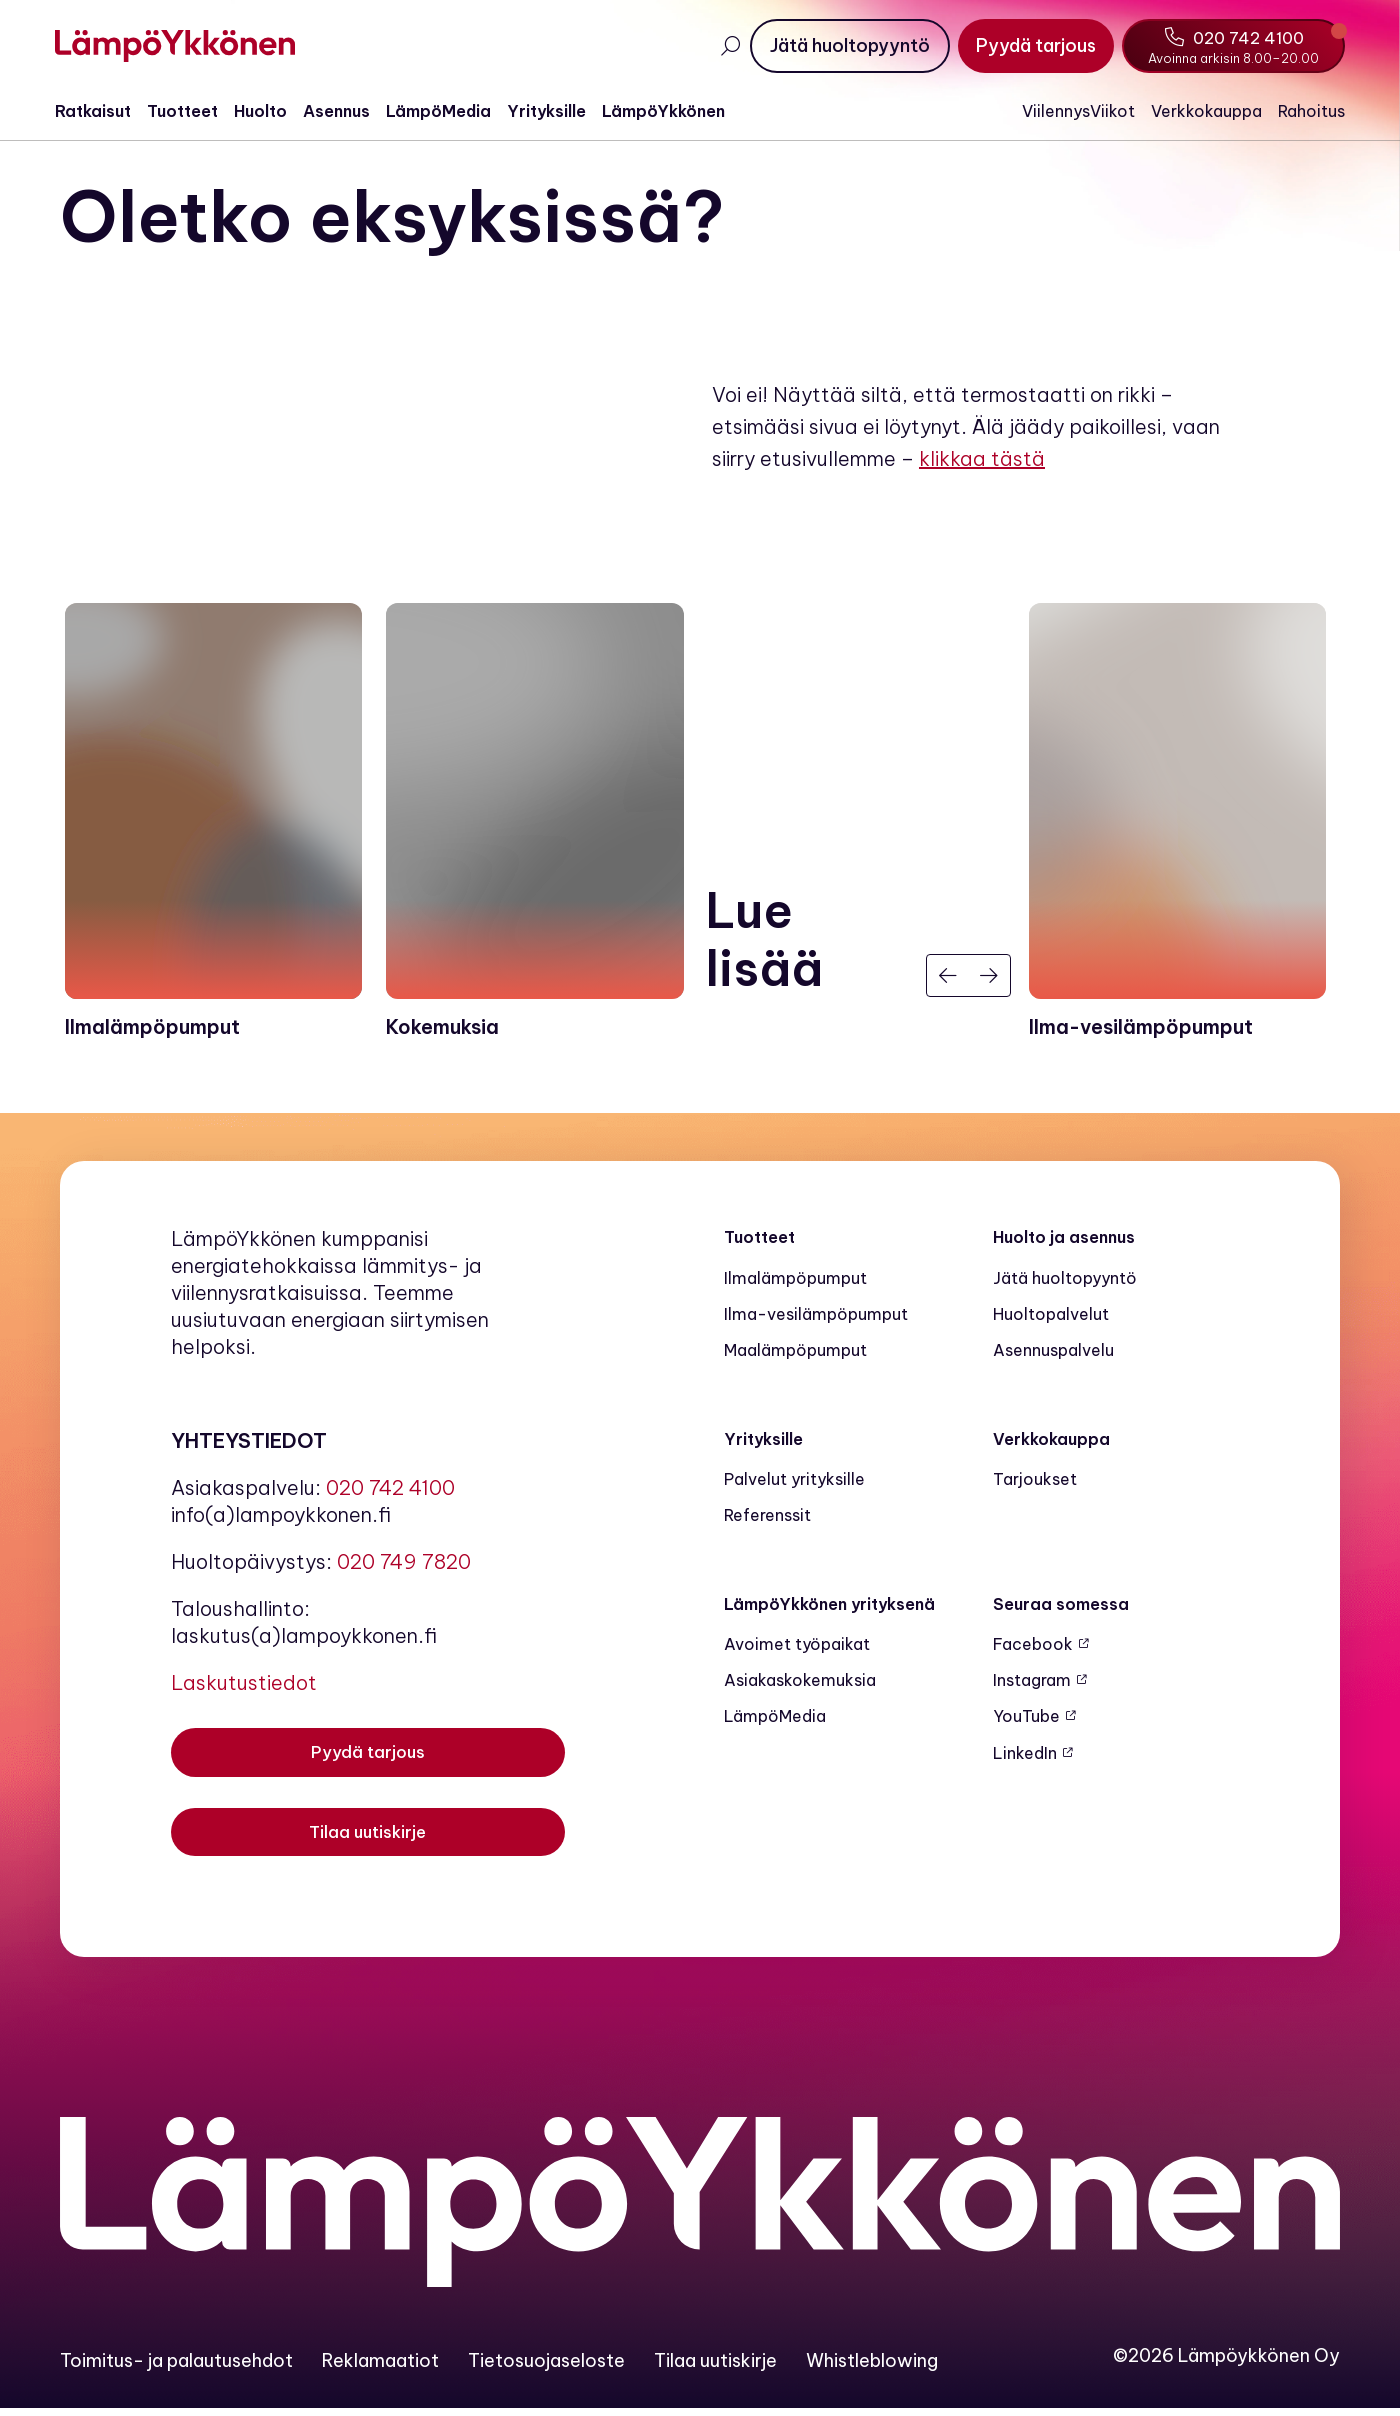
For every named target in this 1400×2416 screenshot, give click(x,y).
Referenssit (767, 1522)
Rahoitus (1306, 111)
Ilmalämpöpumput (795, 1284)
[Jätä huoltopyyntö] (845, 46)
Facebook (1033, 1650)
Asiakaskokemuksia (800, 1687)
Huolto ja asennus (1064, 1244)
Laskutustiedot (244, 1689)
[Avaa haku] (725, 46)
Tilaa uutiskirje (715, 2367)
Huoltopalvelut (1051, 1320)
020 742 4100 (390, 1494)
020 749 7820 (404, 1568)
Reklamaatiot (380, 2367)
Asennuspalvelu (1053, 1357)
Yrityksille (551, 111)
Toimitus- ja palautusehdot (176, 2367)
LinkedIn (1025, 1759)
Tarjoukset (1035, 1485)
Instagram (1032, 1687)
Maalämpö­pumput (795, 1357)
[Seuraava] (990, 982)
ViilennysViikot (1073, 111)
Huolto (265, 111)
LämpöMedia (443, 111)
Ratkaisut (98, 111)
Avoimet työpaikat (797, 1650)
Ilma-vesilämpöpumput (816, 1320)
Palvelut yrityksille (794, 1485)
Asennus (341, 111)
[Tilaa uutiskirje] (368, 1842)
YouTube (1026, 1723)
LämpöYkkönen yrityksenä (829, 1610)
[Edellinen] (948, 982)
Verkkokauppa (1201, 111)
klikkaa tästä (982, 463)
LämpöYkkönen (668, 111)
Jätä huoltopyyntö (1065, 1284)
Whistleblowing (872, 2367)
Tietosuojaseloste (546, 2367)
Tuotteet (187, 111)
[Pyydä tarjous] (1031, 46)
